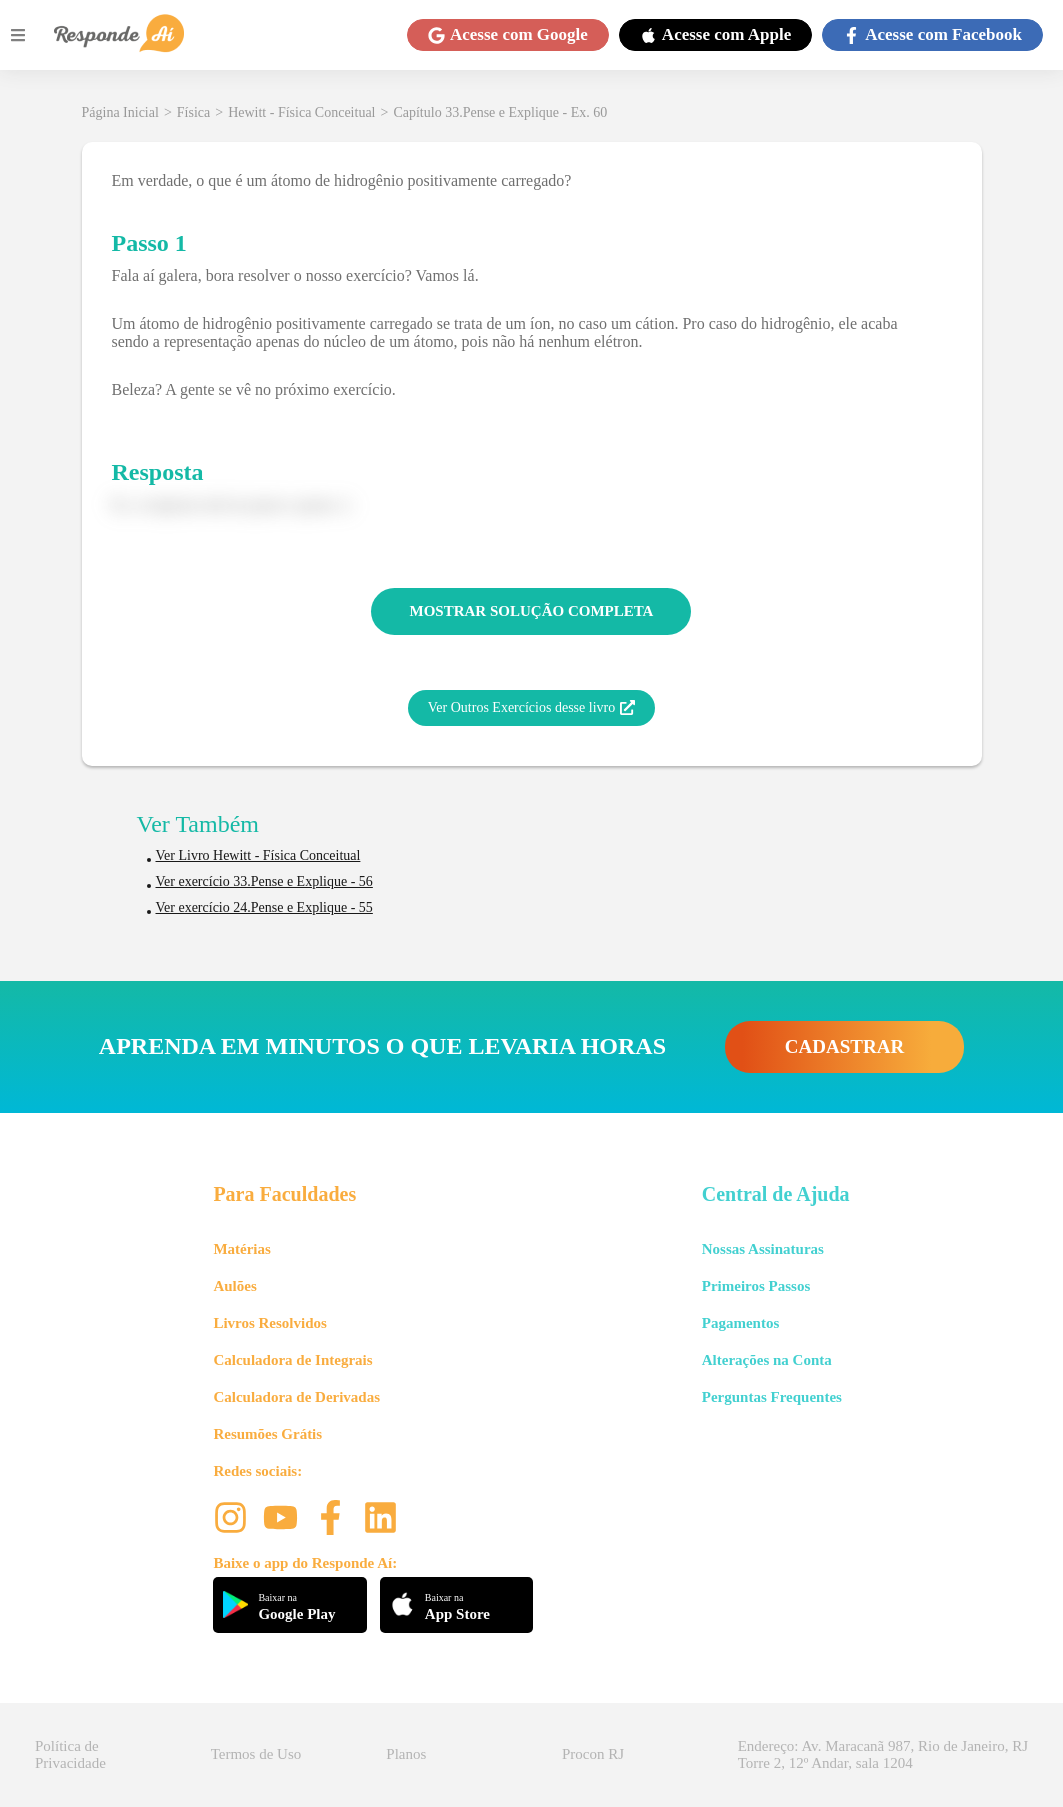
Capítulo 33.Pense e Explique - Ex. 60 (500, 112)
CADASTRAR (844, 1046)
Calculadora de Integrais (292, 1360)
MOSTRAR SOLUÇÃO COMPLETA (532, 611)
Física (193, 112)
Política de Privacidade (70, 1754)
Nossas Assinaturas (763, 1249)
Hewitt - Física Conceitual (301, 112)
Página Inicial (120, 112)
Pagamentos (741, 1323)
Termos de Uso (256, 1754)
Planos (406, 1754)
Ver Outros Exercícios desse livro (531, 708)
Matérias (241, 1249)
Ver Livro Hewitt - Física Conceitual (258, 855)
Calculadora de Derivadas (296, 1397)
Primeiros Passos (756, 1286)
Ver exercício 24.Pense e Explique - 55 (264, 907)
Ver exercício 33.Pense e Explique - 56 (264, 881)
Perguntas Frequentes (772, 1397)
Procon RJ (593, 1754)
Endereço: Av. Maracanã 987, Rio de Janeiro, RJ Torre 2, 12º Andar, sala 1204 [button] (883, 1754)
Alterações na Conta (767, 1360)
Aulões (234, 1286)
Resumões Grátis (267, 1434)
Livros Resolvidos (270, 1323)
